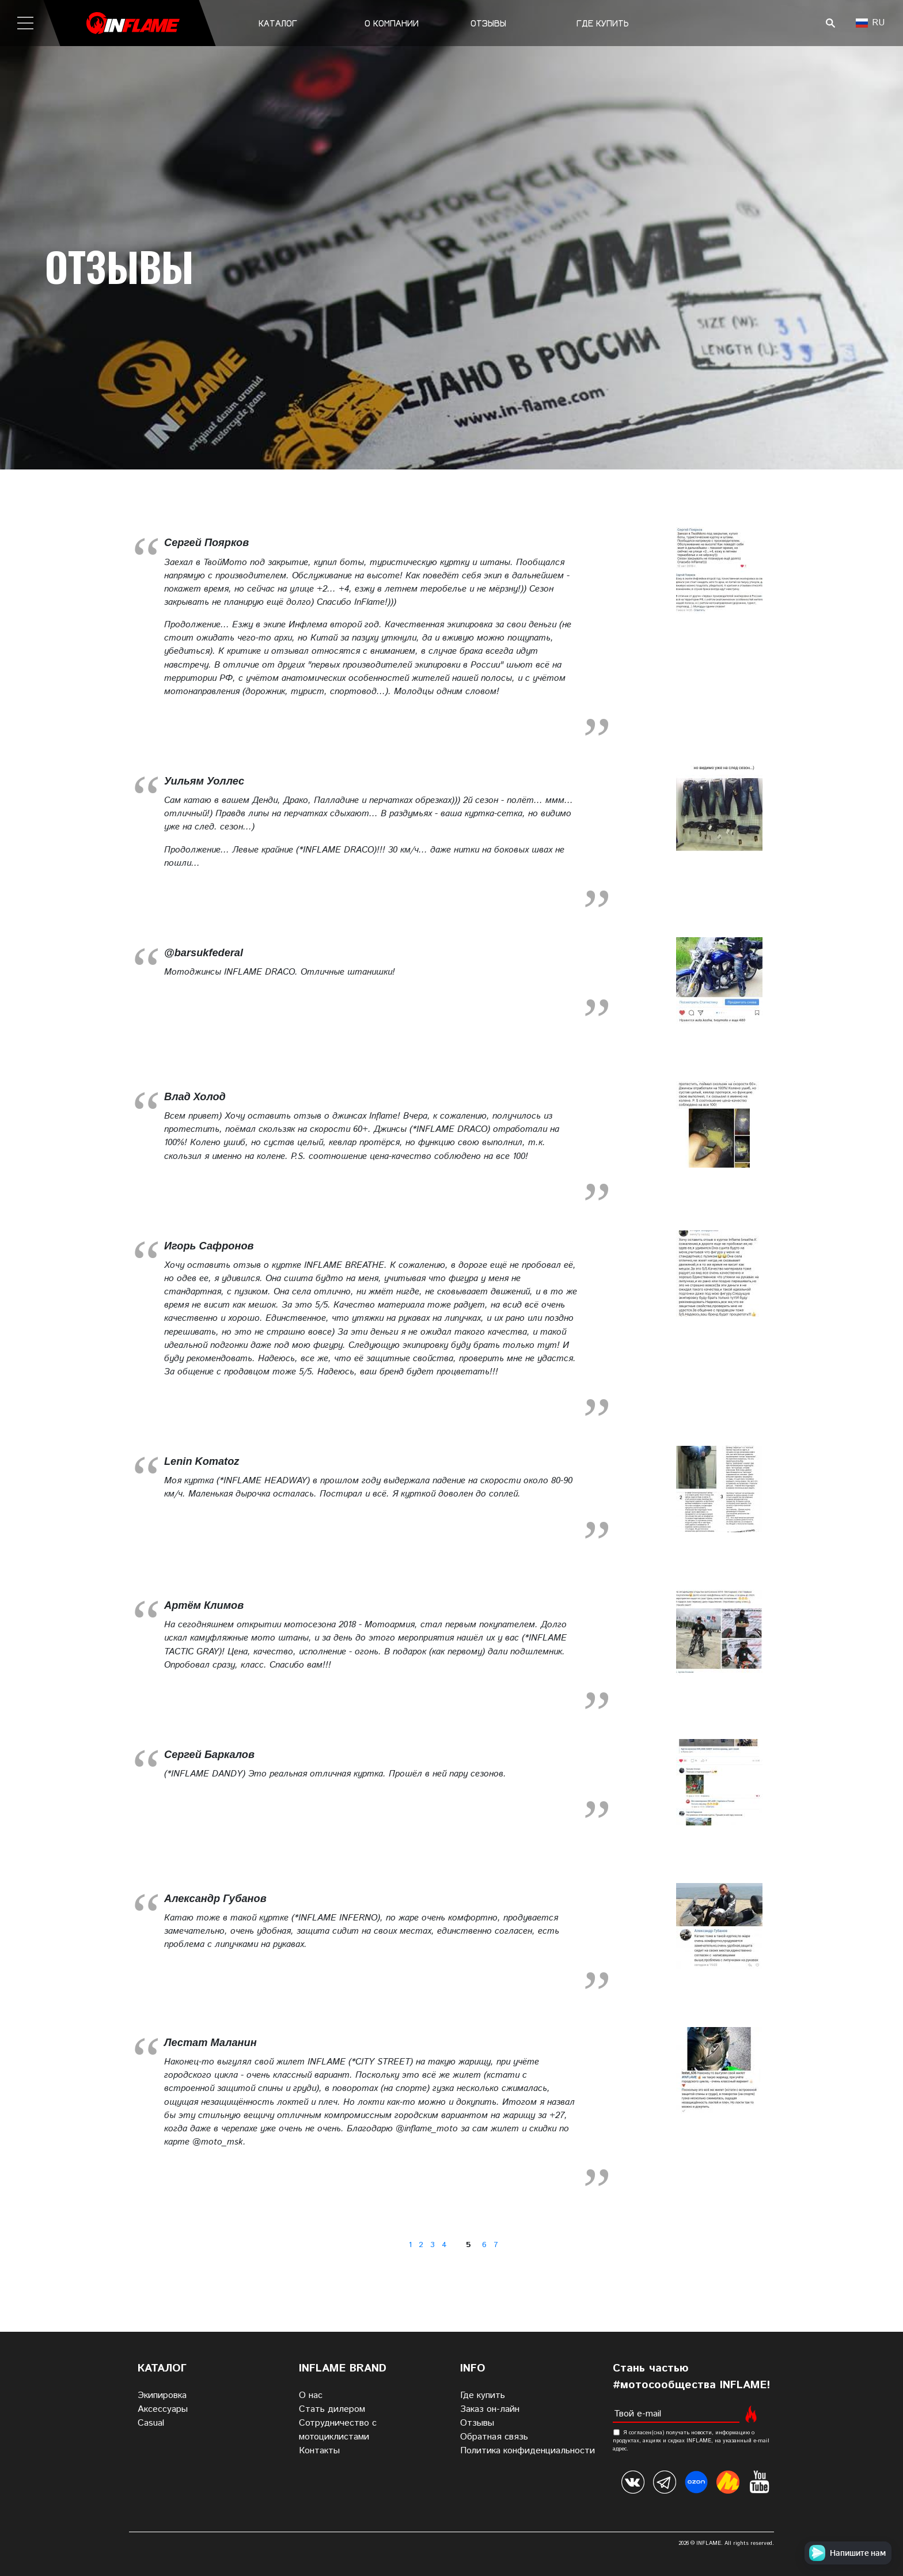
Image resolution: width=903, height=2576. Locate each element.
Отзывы (488, 23)
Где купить (602, 23)
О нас (310, 2395)
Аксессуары (163, 2409)
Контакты (319, 2450)
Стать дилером (332, 2409)
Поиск (830, 23)
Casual (151, 2423)
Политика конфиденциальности (527, 2450)
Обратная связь (494, 2437)
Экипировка (162, 2395)
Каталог (278, 23)
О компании (392, 23)
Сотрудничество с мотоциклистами (338, 2430)
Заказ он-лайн (489, 2409)
